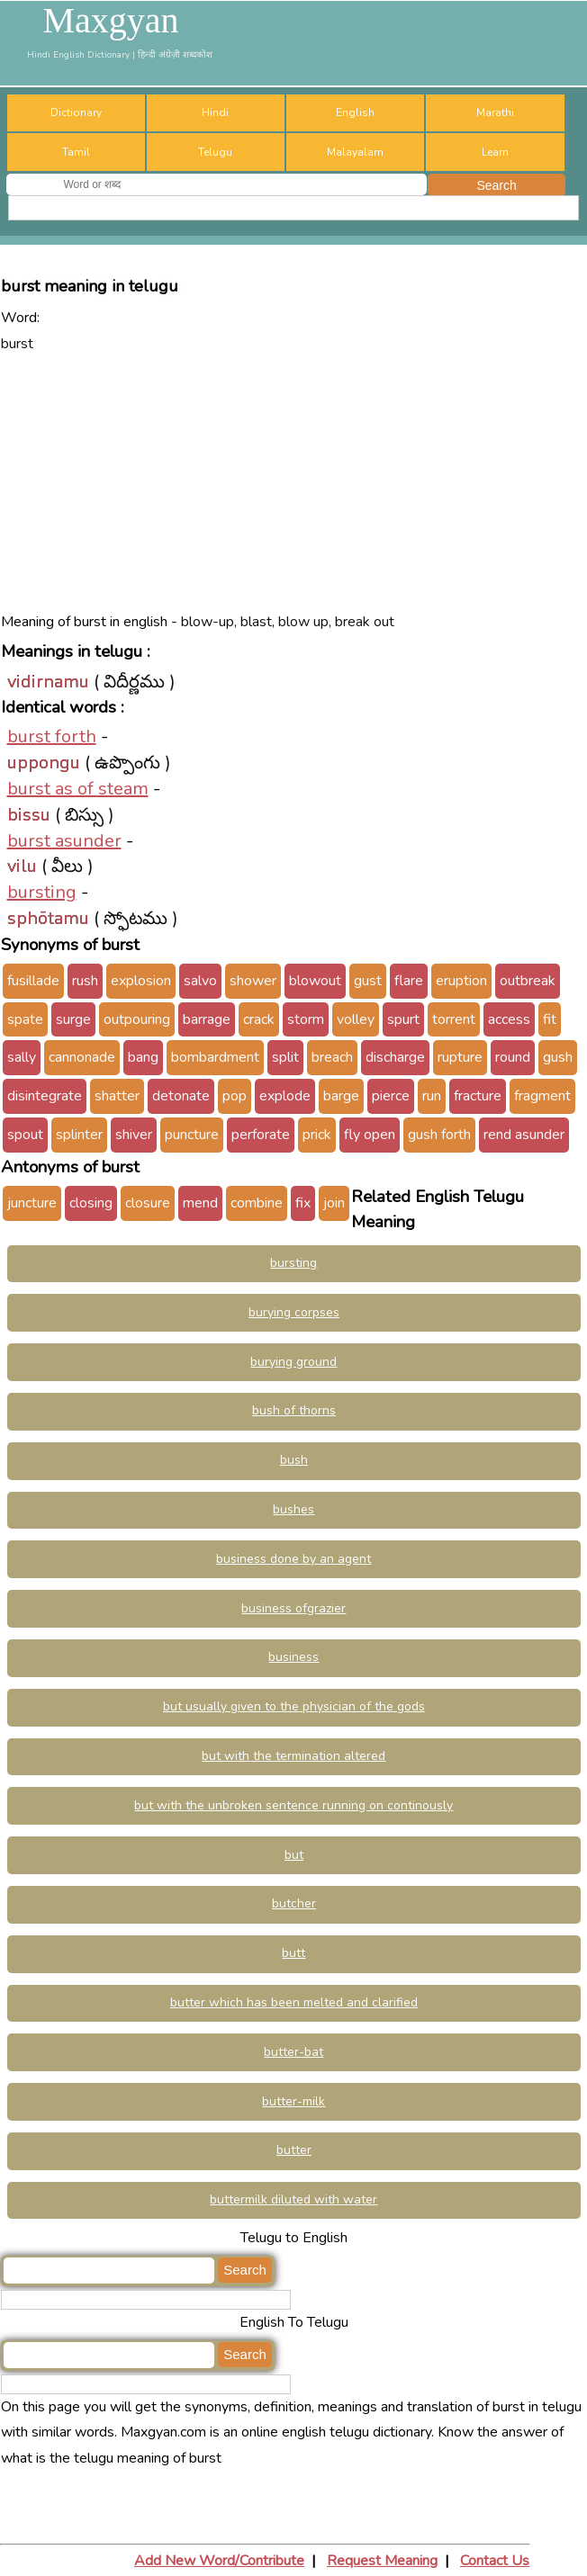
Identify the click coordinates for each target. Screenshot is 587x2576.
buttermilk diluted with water (293, 2199)
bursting (42, 892)
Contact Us (494, 2561)
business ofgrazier (293, 1608)
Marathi (495, 112)
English (355, 112)
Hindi (215, 112)
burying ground (293, 1361)
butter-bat (293, 2051)
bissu (28, 815)
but (293, 1854)
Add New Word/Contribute (219, 2561)
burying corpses (293, 1312)
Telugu (215, 152)
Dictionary (76, 112)
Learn (495, 152)
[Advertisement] (294, 483)
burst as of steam (78, 788)
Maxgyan (110, 20)
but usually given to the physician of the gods (294, 1706)
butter (294, 2150)
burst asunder (64, 841)
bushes (293, 1509)
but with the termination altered (293, 1755)
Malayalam (355, 152)
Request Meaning (382, 2561)
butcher (294, 1903)
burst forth (51, 736)
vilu (22, 866)
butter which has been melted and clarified (294, 2002)
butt (293, 1952)
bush (294, 1459)
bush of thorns (294, 1410)
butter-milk (293, 2101)
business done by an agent (293, 1558)
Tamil (76, 152)
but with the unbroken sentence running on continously (293, 1805)
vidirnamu (48, 681)
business (293, 1656)
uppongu (43, 762)
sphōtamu (48, 918)
